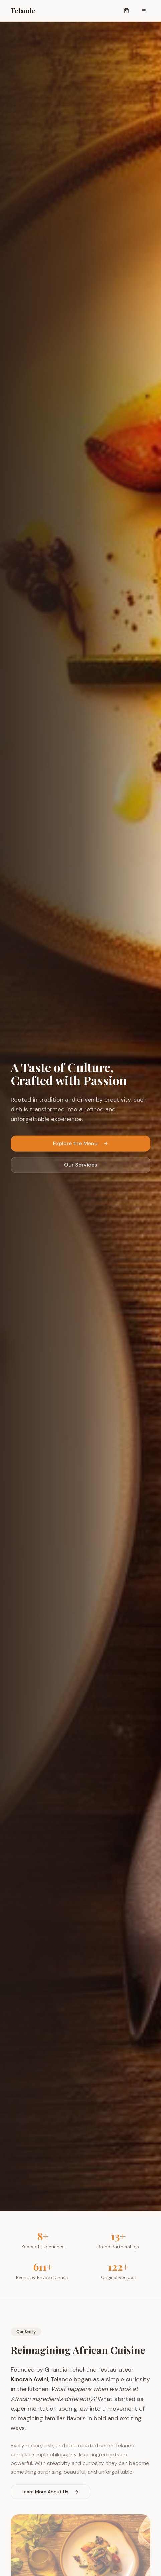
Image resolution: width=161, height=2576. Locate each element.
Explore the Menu (80, 1144)
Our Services (80, 1166)
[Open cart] (126, 10)
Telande (23, 10)
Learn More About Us (50, 2494)
